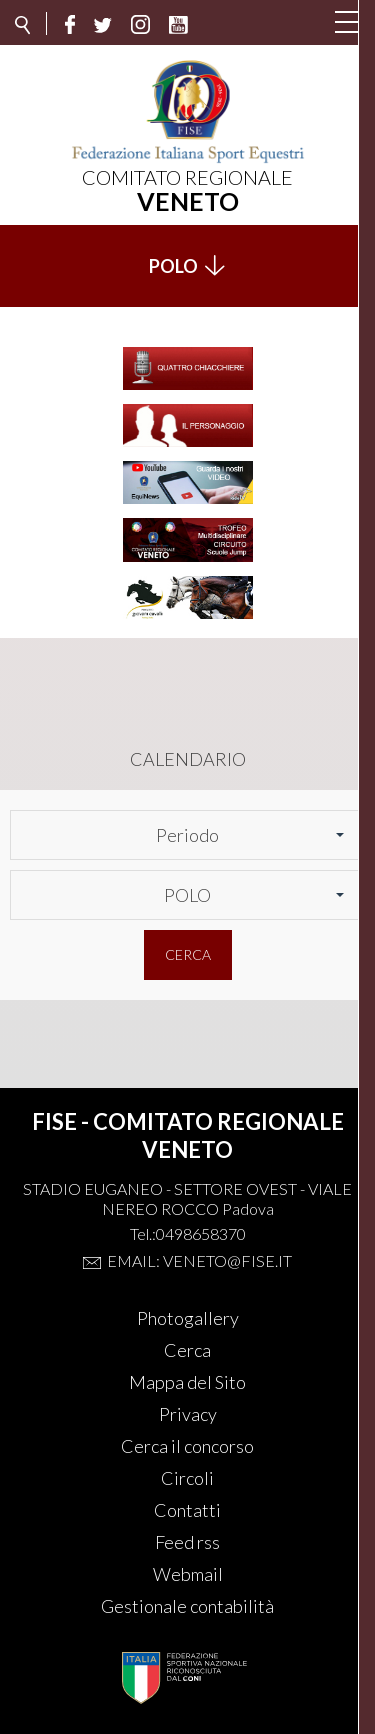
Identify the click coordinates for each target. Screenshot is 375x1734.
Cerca (188, 954)
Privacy (188, 1414)
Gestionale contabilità (187, 1606)
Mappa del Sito (187, 1382)
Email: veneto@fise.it (199, 1260)
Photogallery (188, 1318)
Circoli (187, 1478)
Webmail (188, 1574)
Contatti (187, 1510)
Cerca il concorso (187, 1446)
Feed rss (187, 1542)
